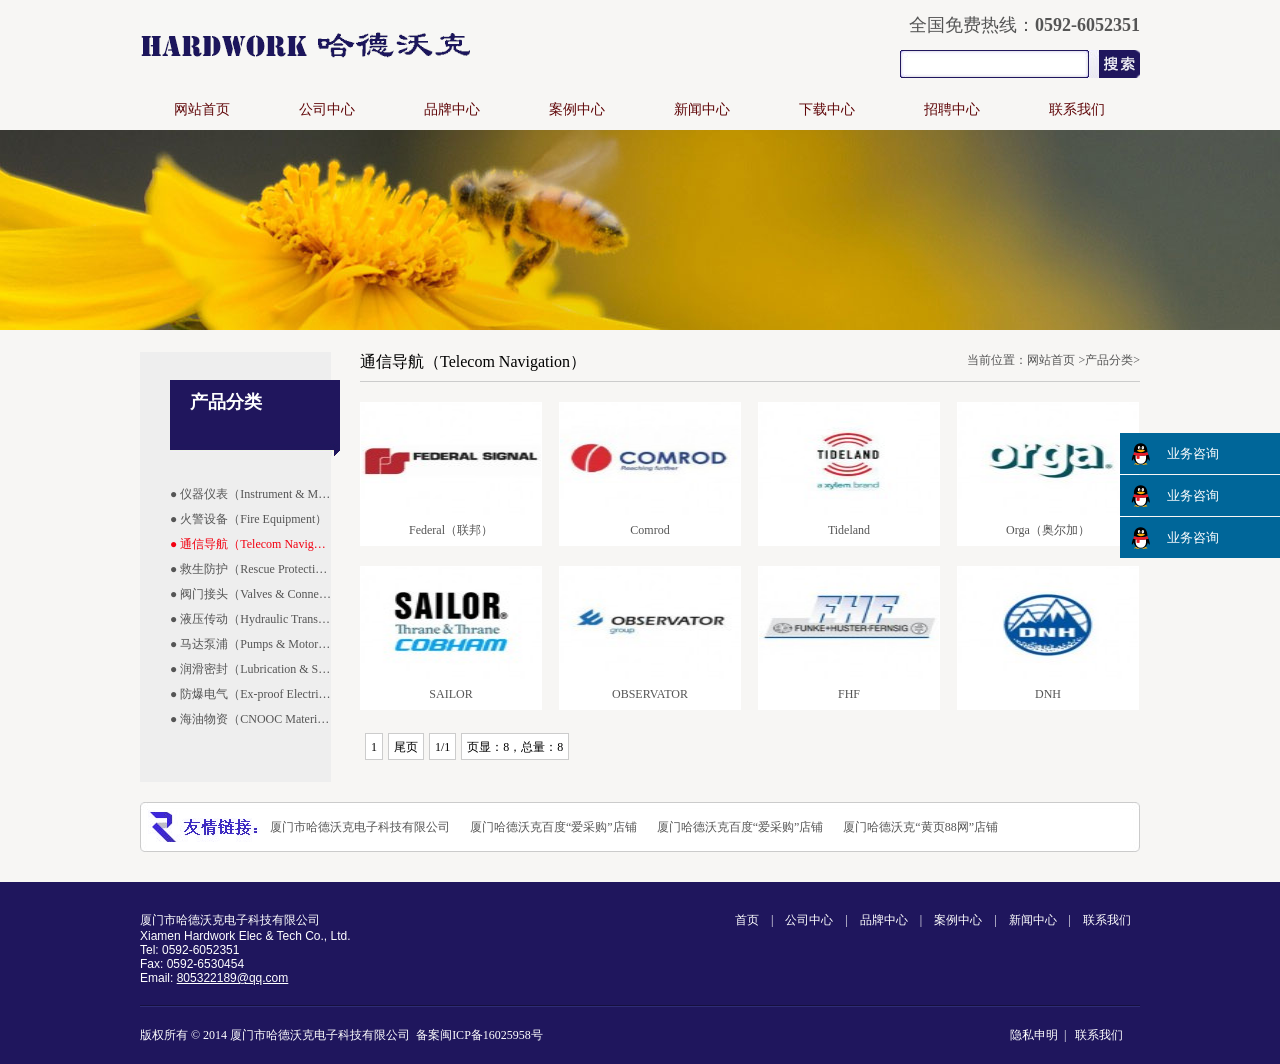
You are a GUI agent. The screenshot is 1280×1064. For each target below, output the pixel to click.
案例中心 (577, 109)
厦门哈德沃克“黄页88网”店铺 (920, 827)
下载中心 (827, 109)
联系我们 (1077, 109)
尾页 (406, 747)
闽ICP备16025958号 (491, 1035)
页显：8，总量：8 (515, 747)
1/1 (442, 747)
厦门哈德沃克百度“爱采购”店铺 (553, 827)
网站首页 (202, 109)
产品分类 (1109, 360)
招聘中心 (952, 109)
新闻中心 (702, 109)
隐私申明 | (1041, 1035)
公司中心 (327, 109)
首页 (747, 920)
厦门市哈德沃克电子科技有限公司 (360, 827)
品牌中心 (452, 109)
